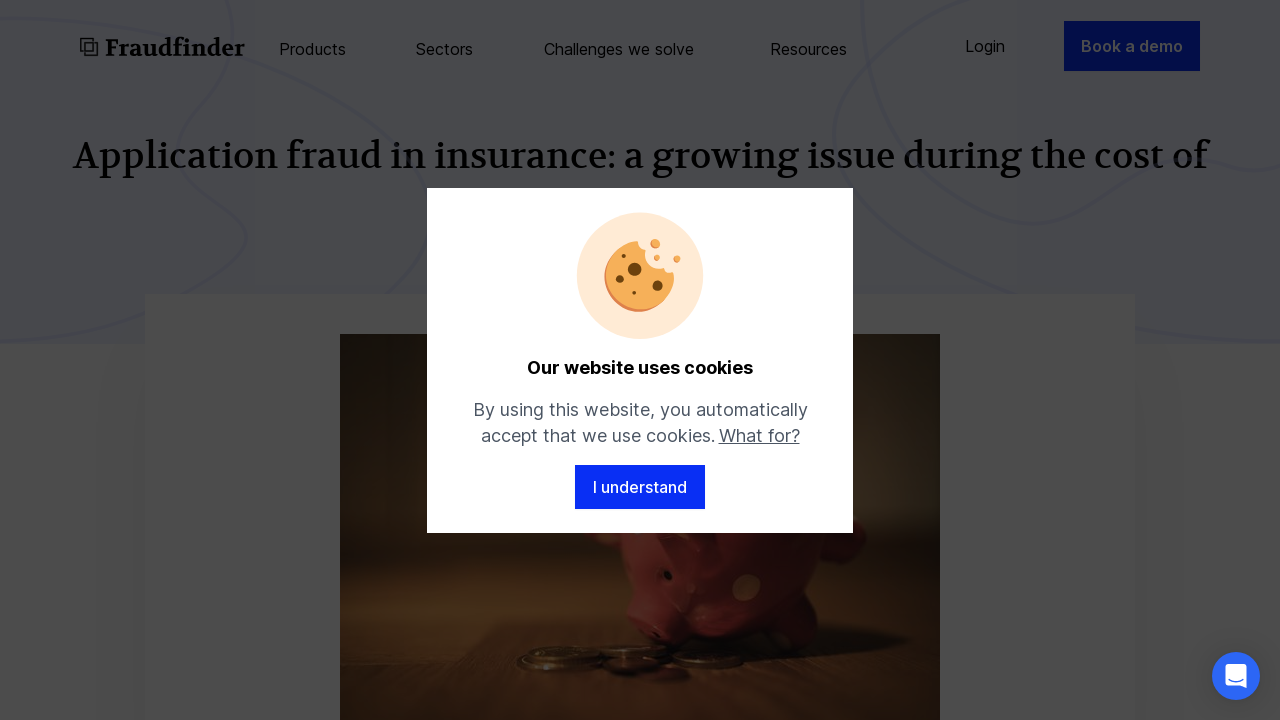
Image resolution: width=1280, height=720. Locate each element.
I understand (640, 487)
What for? (759, 435)
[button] (1236, 676)
